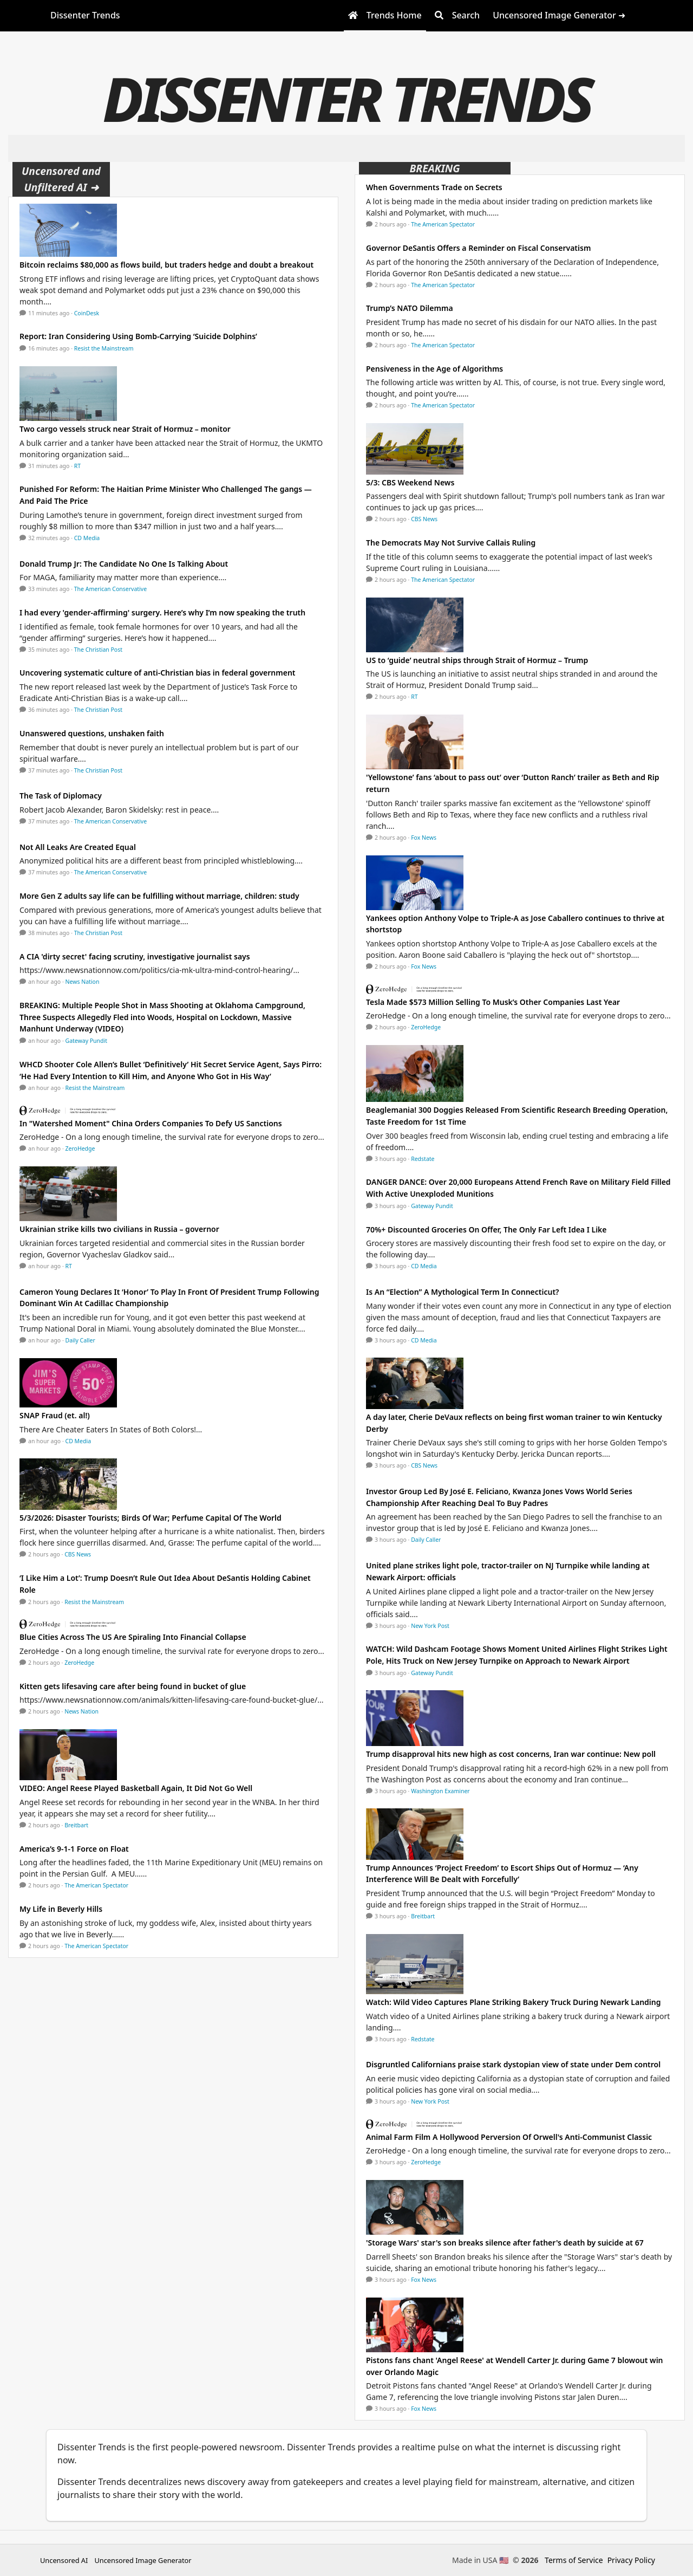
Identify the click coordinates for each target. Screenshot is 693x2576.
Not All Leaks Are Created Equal (77, 847)
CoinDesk (86, 313)
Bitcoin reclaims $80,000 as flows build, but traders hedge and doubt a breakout (166, 264)
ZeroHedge (80, 1148)
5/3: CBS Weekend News (410, 482)
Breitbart (76, 1825)
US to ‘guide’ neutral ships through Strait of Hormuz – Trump (477, 660)
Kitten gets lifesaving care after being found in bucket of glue (132, 1686)
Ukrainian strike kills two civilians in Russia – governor (119, 1229)
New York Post (430, 1626)
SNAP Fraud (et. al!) (54, 1415)
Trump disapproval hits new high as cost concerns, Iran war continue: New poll (511, 1754)
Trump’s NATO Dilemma (409, 308)
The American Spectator (96, 1885)
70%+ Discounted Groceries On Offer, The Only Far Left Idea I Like (486, 1229)
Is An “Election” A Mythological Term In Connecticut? (462, 1292)
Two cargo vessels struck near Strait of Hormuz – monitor (125, 429)
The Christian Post (98, 649)
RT (77, 466)
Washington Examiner (440, 1791)
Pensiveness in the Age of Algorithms (434, 369)
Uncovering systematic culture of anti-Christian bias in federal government (157, 672)
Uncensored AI (64, 2560)
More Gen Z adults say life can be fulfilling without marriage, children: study (159, 896)
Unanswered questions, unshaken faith (91, 733)
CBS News (77, 1554)
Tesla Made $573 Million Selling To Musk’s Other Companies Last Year (493, 1002)
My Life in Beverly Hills (60, 1909)
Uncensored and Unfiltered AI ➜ (61, 179)
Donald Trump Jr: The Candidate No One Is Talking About (123, 564)
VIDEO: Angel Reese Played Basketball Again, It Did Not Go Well (135, 1788)
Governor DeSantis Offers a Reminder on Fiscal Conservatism (478, 248)
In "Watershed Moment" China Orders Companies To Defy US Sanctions (150, 1123)
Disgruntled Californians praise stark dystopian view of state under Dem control (513, 2064)
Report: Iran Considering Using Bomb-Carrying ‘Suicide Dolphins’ (138, 336)
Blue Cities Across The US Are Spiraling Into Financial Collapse (132, 1637)
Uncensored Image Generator (142, 2560)
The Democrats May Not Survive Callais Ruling (450, 542)
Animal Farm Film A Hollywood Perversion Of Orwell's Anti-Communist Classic (509, 2137)
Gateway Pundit (87, 1040)
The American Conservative (110, 589)
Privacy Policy (631, 2560)
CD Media (87, 538)
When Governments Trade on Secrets (434, 187)
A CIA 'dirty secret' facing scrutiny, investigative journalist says (134, 956)
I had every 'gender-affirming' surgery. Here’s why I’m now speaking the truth (162, 612)
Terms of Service (574, 2560)
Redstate (422, 1159)
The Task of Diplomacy (60, 795)
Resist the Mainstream (104, 348)
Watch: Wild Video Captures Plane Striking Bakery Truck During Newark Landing (513, 2002)
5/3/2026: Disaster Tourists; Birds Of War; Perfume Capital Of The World (150, 1518)
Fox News (423, 837)
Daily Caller (80, 1340)
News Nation (83, 981)
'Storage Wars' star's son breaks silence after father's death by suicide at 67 (505, 2242)
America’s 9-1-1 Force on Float (74, 1849)
